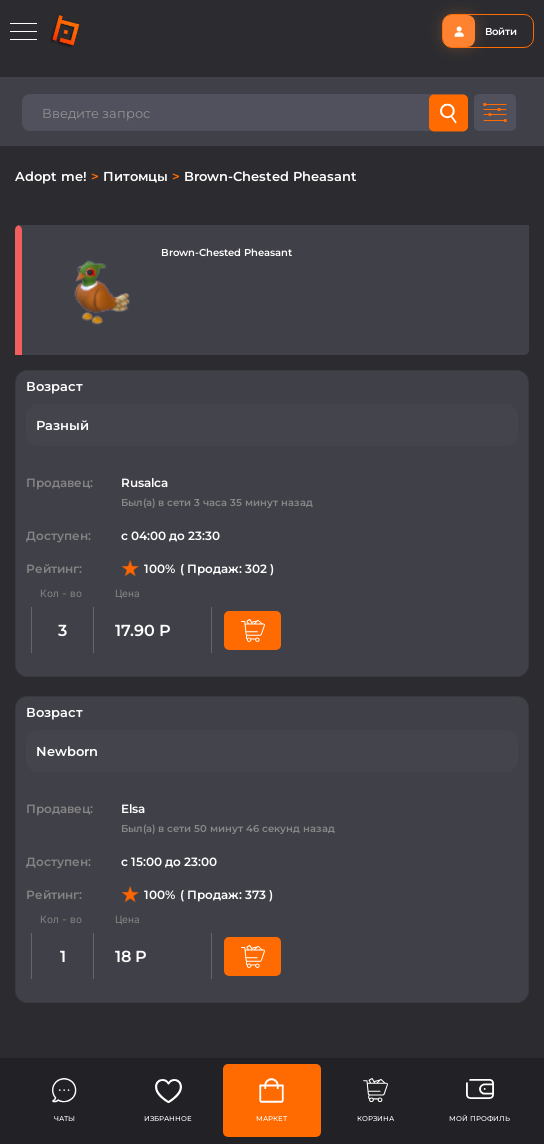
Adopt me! (53, 176)
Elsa (133, 808)
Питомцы (137, 176)
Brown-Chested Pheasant (270, 176)
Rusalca (144, 482)
